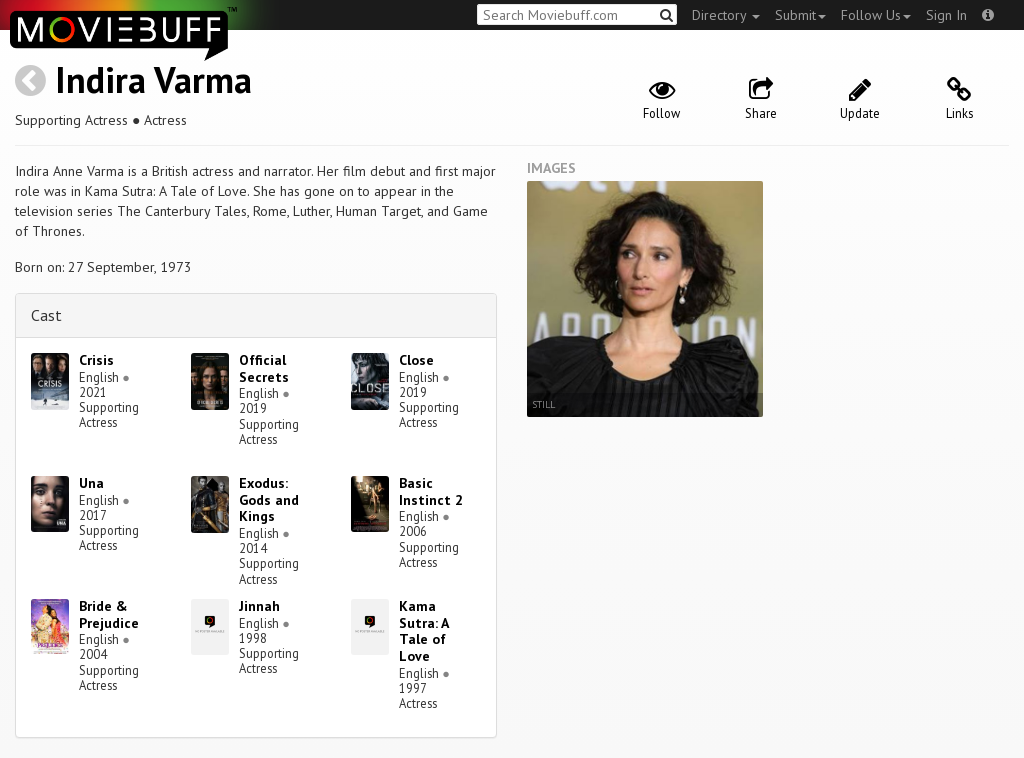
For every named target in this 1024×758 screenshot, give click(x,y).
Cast (46, 315)
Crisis (96, 360)
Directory (726, 15)
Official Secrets (264, 368)
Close (416, 360)
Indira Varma (153, 79)
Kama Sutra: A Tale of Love (423, 631)
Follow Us (876, 15)
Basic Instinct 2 (431, 491)
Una (91, 483)
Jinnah (259, 606)
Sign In (946, 15)
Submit (800, 15)
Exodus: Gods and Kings (269, 500)
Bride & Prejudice (109, 614)
